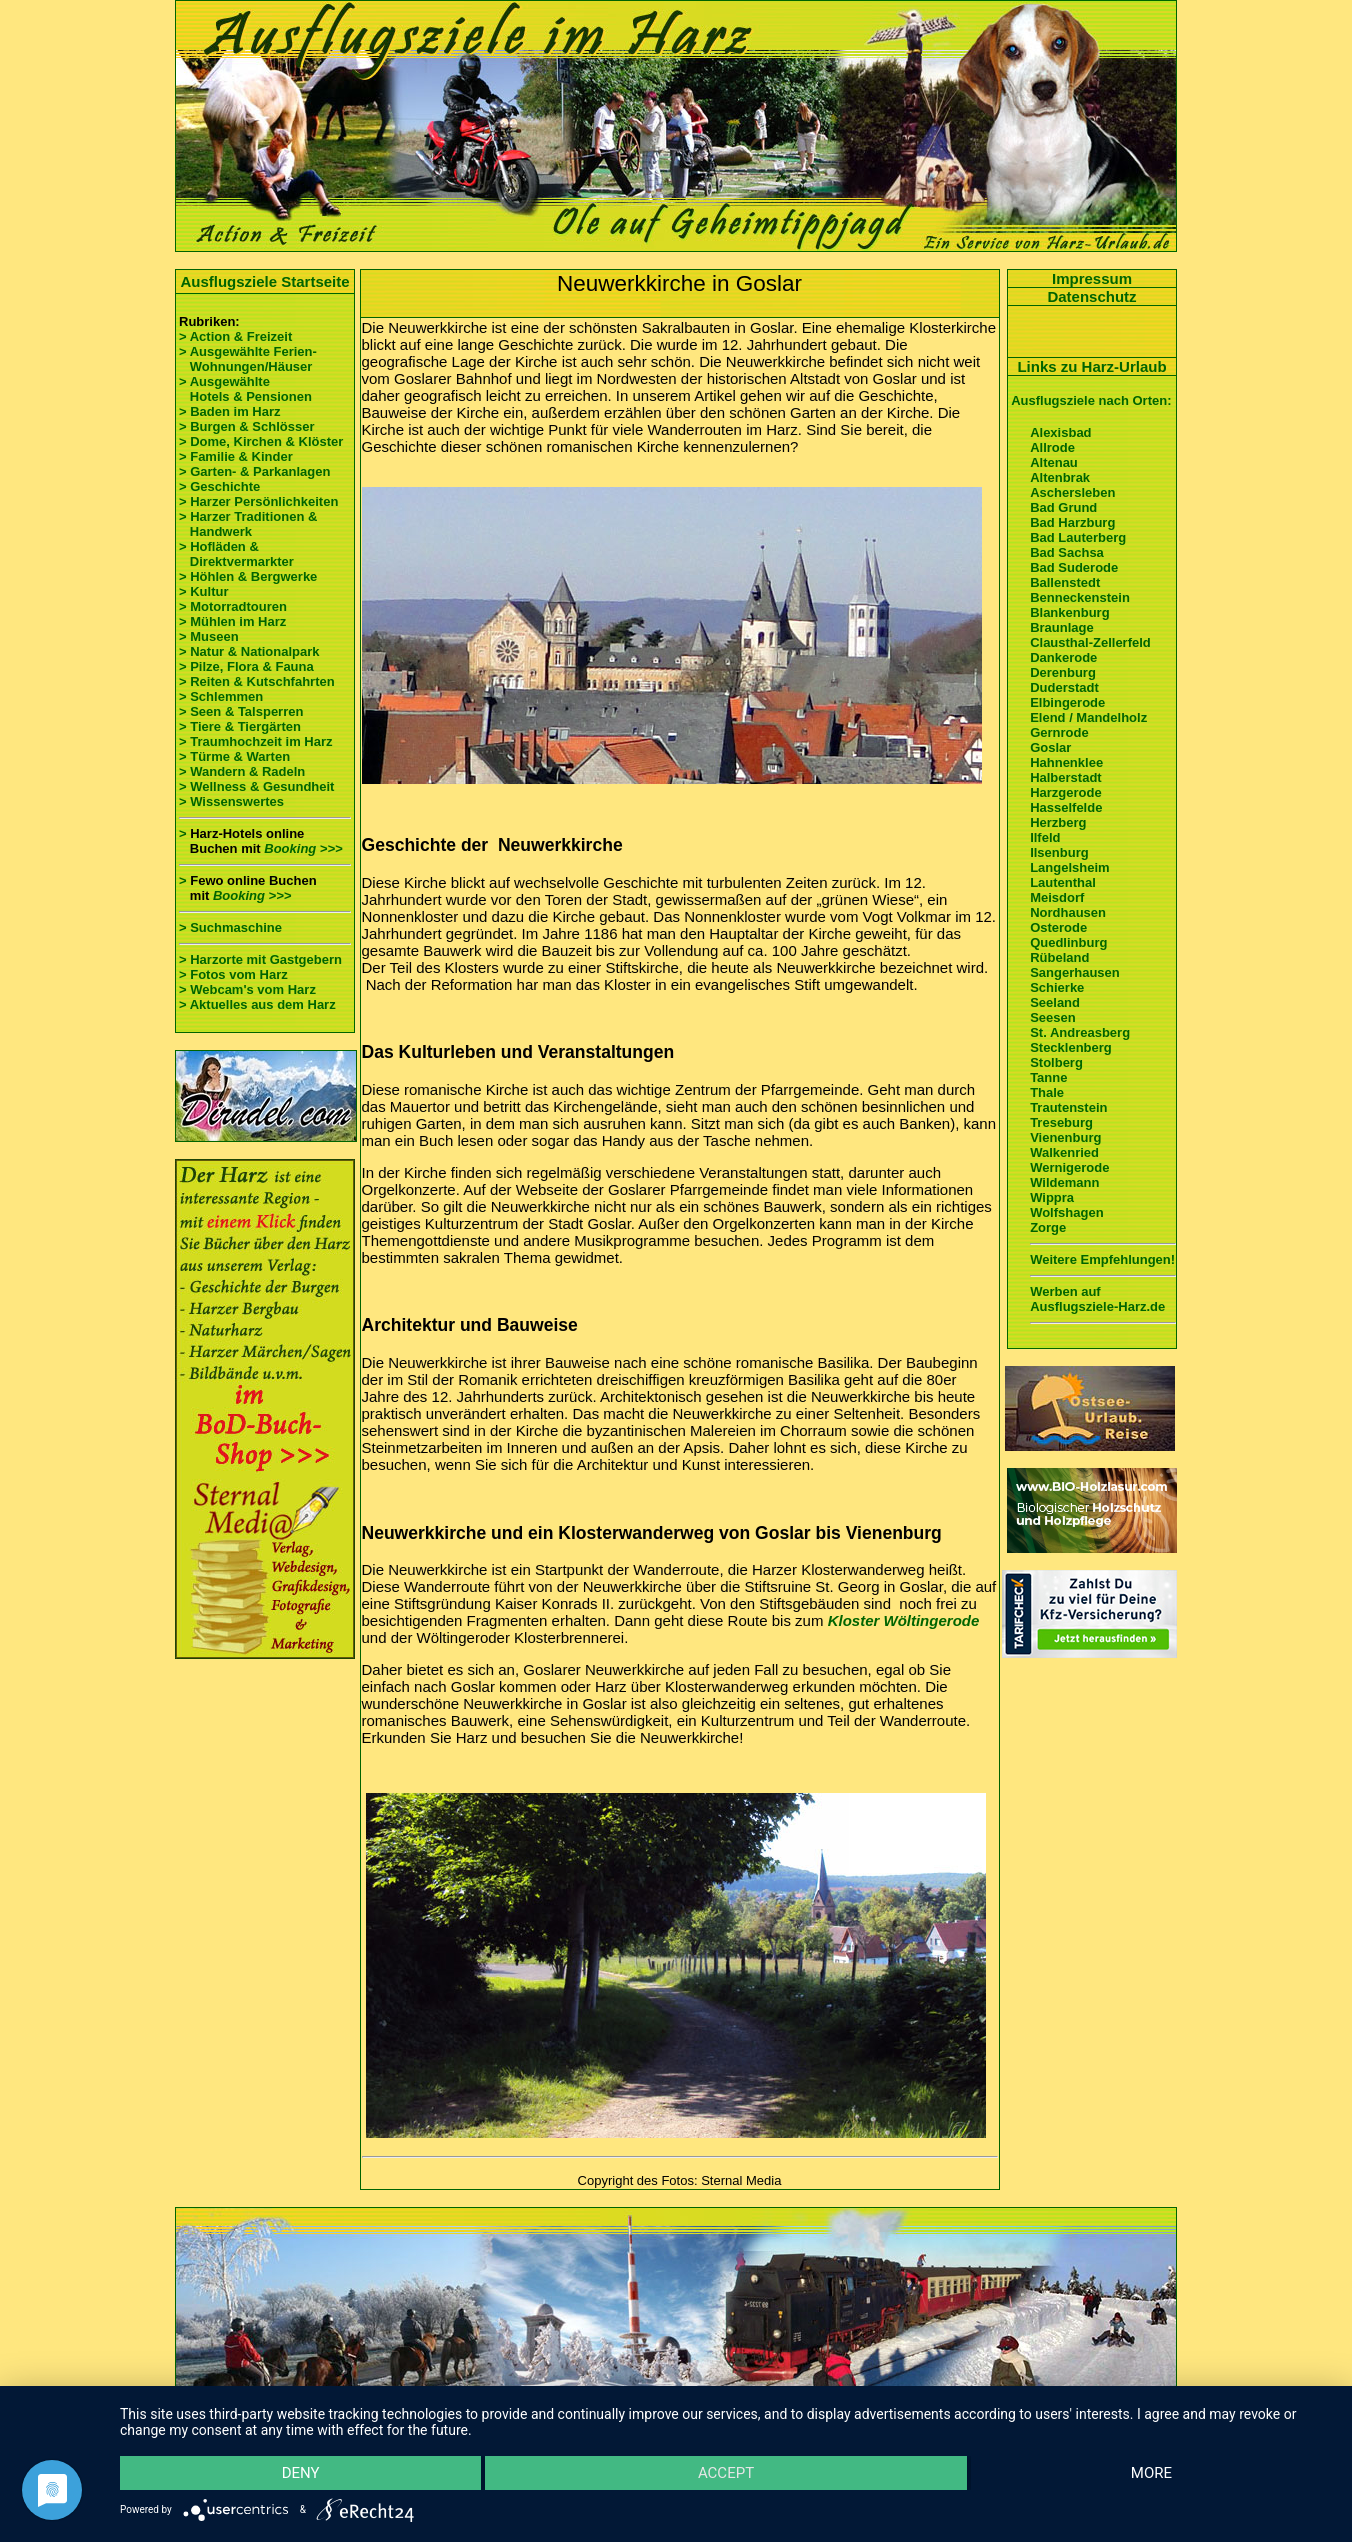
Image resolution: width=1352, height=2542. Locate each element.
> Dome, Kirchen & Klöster (261, 441)
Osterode (1058, 927)
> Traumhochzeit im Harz (256, 741)
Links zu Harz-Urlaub (1091, 366)
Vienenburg (1065, 1137)
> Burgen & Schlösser (246, 426)
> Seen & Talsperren (241, 711)
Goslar (1050, 747)
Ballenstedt (1065, 582)
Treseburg (1061, 1122)
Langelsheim (1069, 867)
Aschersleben (1072, 492)
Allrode (1052, 447)
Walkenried (1064, 1152)
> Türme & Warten (234, 756)
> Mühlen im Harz (232, 621)
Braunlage (1062, 627)
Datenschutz (1091, 296)
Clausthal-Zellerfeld (1090, 642)
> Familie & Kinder (236, 456)
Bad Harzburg (1072, 522)
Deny (301, 2473)
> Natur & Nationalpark (249, 651)
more (1151, 2473)
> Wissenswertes (231, 801)
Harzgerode (1066, 792)
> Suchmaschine (230, 927)
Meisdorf (1057, 897)
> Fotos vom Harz (233, 974)
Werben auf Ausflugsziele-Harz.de (1097, 1299)
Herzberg (1058, 822)
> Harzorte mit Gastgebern (260, 959)
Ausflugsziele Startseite (264, 281)
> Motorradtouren (233, 606)
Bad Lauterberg (1078, 537)
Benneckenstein (1080, 597)
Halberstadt (1066, 777)
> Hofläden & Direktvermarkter (236, 554)
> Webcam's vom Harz (247, 989)
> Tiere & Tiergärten (240, 726)
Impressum (1092, 278)
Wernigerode (1069, 1167)
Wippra (1052, 1197)
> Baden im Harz (230, 411)
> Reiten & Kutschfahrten (257, 681)
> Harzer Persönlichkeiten (258, 501)
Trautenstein (1068, 1107)
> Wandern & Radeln (242, 771)
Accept (726, 2473)
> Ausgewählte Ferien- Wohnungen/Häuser (249, 359)
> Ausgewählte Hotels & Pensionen (245, 389)
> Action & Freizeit (235, 336)
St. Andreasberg (1080, 1032)
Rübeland (1059, 957)
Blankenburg (1069, 612)
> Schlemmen (221, 696)
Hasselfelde (1066, 807)
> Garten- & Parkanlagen (254, 471)
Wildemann (1064, 1182)
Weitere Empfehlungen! (1102, 1259)
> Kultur (203, 591)
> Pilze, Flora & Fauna (246, 666)
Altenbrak (1060, 477)
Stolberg (1056, 1062)
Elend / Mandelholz (1088, 717)
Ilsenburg (1059, 852)
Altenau (1054, 462)
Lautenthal (1063, 882)
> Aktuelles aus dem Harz (257, 1004)
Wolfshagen (1066, 1212)
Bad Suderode (1074, 567)
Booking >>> (303, 848)
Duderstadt (1064, 687)
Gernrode (1059, 732)
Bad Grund (1063, 507)
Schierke (1057, 987)
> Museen (209, 636)
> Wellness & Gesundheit (256, 786)
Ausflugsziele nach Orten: (1091, 400)
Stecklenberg (1071, 1047)
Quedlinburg (1068, 942)
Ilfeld (1045, 837)
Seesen (1053, 1017)
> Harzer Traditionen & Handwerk (248, 524)
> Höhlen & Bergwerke (248, 576)
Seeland (1055, 1002)
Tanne (1048, 1077)
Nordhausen (1068, 912)
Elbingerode (1067, 702)
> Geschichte (219, 486)
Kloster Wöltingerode (904, 1620)
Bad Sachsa (1067, 552)
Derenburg (1063, 672)
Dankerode (1063, 657)
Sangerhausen (1075, 972)
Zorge (1048, 1227)
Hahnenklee (1066, 762)
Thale (1047, 1092)
